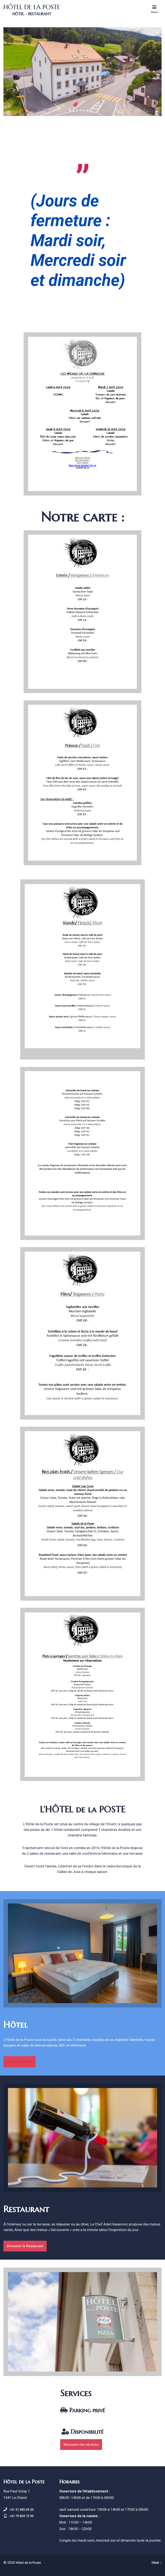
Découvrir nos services (81, 2444)
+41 (22, 2509)
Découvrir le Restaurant (25, 2246)
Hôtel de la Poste (30, 2563)
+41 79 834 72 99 (22, 2516)
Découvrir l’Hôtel (19, 2062)
